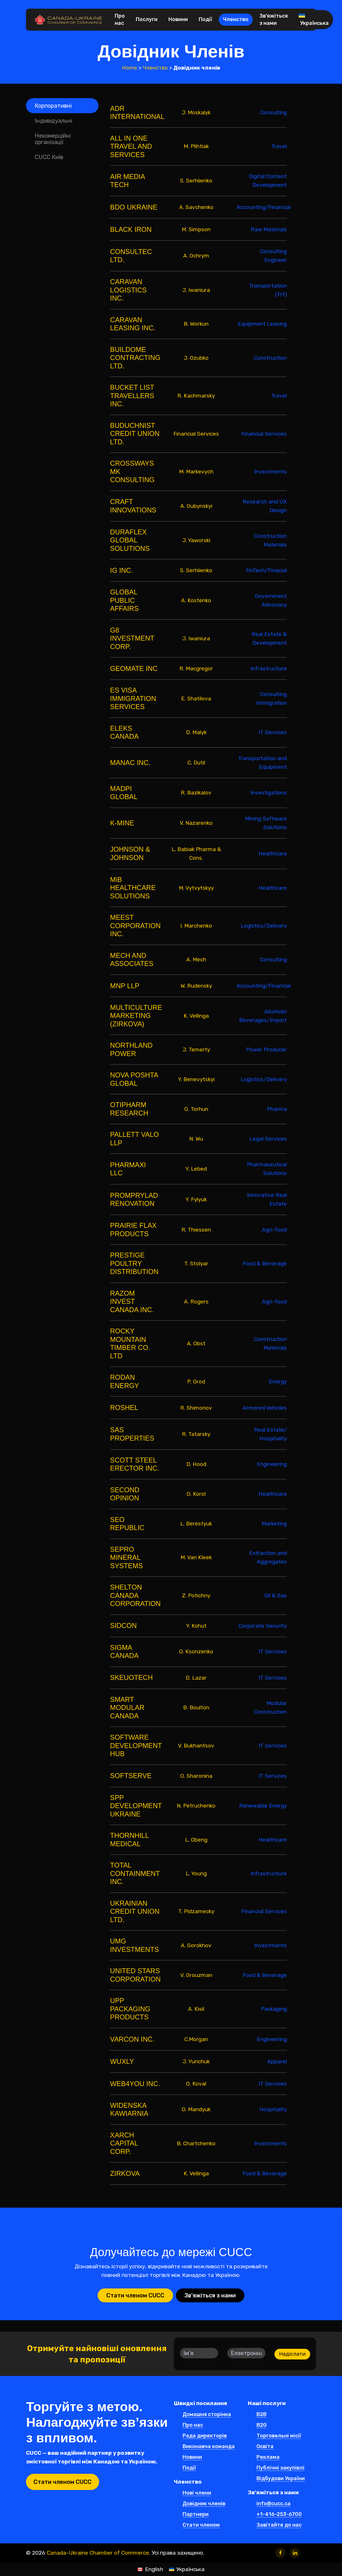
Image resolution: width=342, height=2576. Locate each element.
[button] (62, 105)
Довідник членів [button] (204, 2504)
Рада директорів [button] (205, 2436)
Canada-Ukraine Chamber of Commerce (98, 2552)
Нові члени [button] (197, 2493)
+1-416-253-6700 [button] (279, 2514)
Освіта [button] (265, 2447)
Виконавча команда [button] (209, 2447)
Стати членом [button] (201, 2525)
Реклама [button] (268, 2457)
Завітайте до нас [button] (279, 2525)
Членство (155, 67)
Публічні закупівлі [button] (280, 2468)
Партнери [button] (196, 2514)
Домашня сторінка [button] (207, 2415)
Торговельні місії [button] (278, 2436)
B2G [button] (261, 2425)
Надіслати (292, 2354)
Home (129, 67)
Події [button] (189, 2468)
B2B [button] (261, 2415)
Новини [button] (192, 2457)
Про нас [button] (193, 2425)
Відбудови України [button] (280, 2479)
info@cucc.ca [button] (273, 2504)
